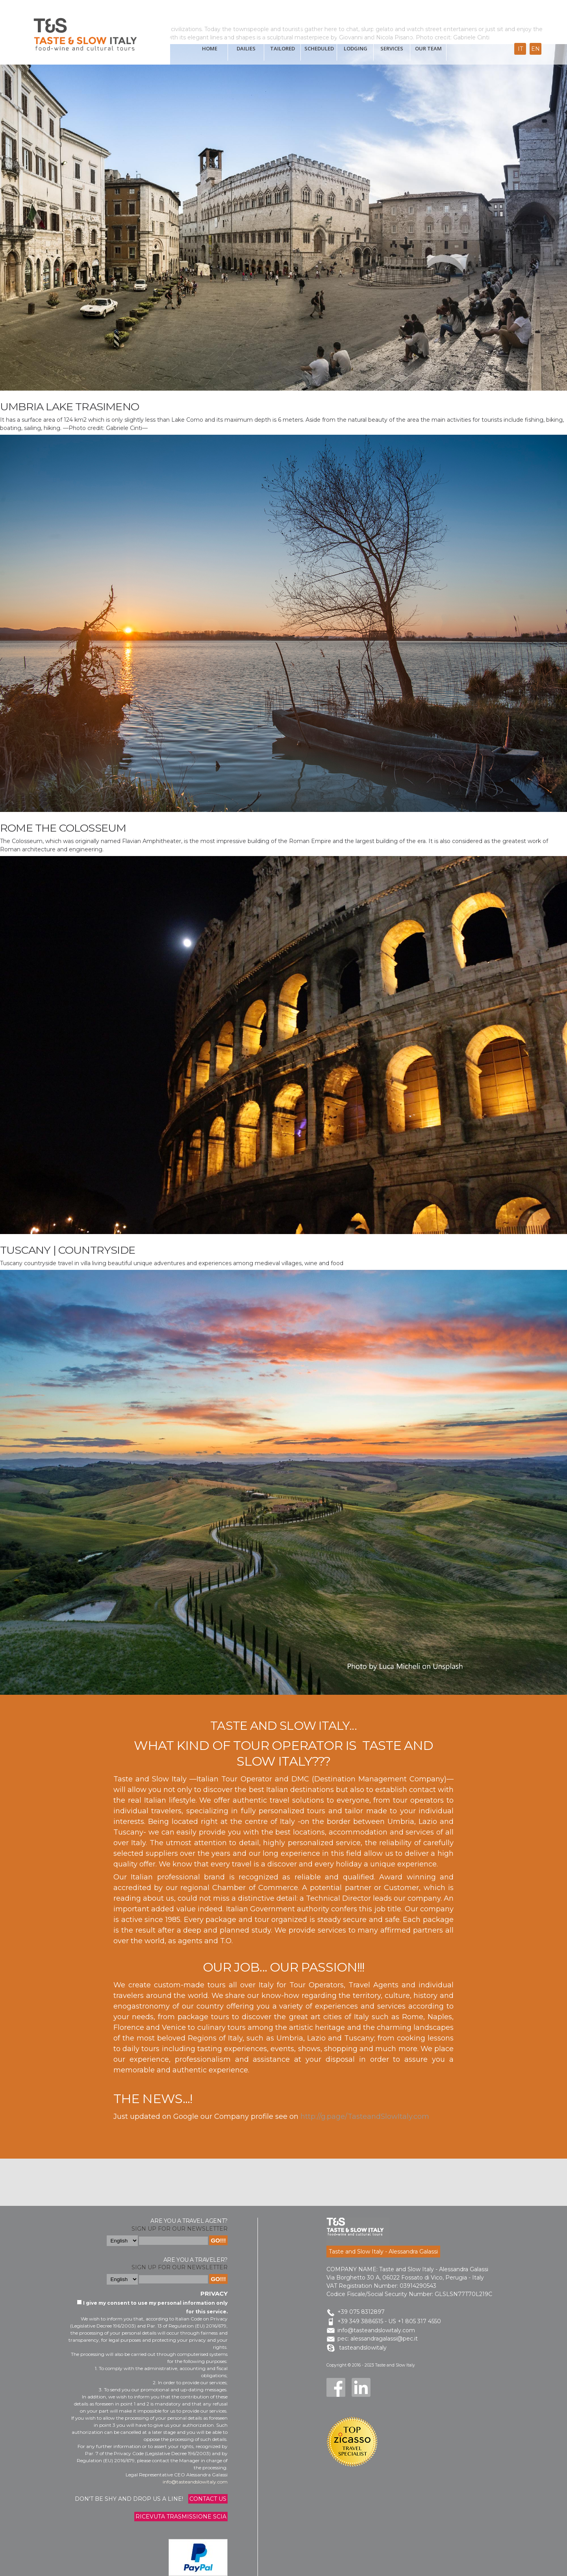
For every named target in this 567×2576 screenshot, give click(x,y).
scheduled (319, 48)
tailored (282, 48)
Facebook (335, 2387)
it (520, 48)
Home (209, 48)
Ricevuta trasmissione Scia (180, 2516)
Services (391, 48)
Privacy (214, 2293)
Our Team (428, 48)
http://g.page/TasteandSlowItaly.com (364, 2116)
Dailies (246, 48)
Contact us (207, 2498)
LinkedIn (361, 2387)
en (535, 48)
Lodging (355, 48)
